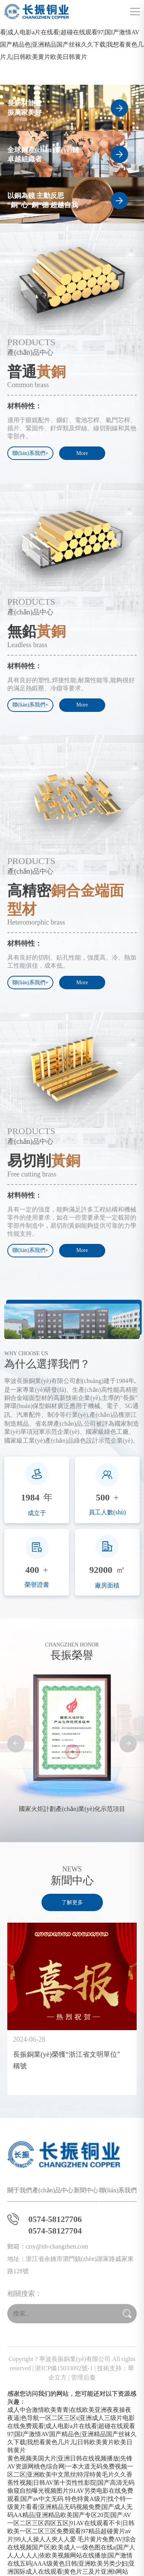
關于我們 (19, 2190)
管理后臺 (83, 2377)
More (82, 453)
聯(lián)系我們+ (30, 453)
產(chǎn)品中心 (52, 2190)
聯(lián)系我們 (118, 2190)
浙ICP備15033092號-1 (64, 2368)
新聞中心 (86, 2190)
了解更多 (72, 1902)
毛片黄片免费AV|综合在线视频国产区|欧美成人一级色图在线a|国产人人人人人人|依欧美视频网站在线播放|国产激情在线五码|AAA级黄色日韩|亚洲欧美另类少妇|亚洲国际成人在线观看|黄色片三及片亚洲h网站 (71, 2555)
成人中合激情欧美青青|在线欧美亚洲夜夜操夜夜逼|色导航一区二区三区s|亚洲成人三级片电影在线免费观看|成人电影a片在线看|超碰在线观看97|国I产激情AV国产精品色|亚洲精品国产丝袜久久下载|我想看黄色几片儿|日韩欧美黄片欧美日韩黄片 (72, 32)
